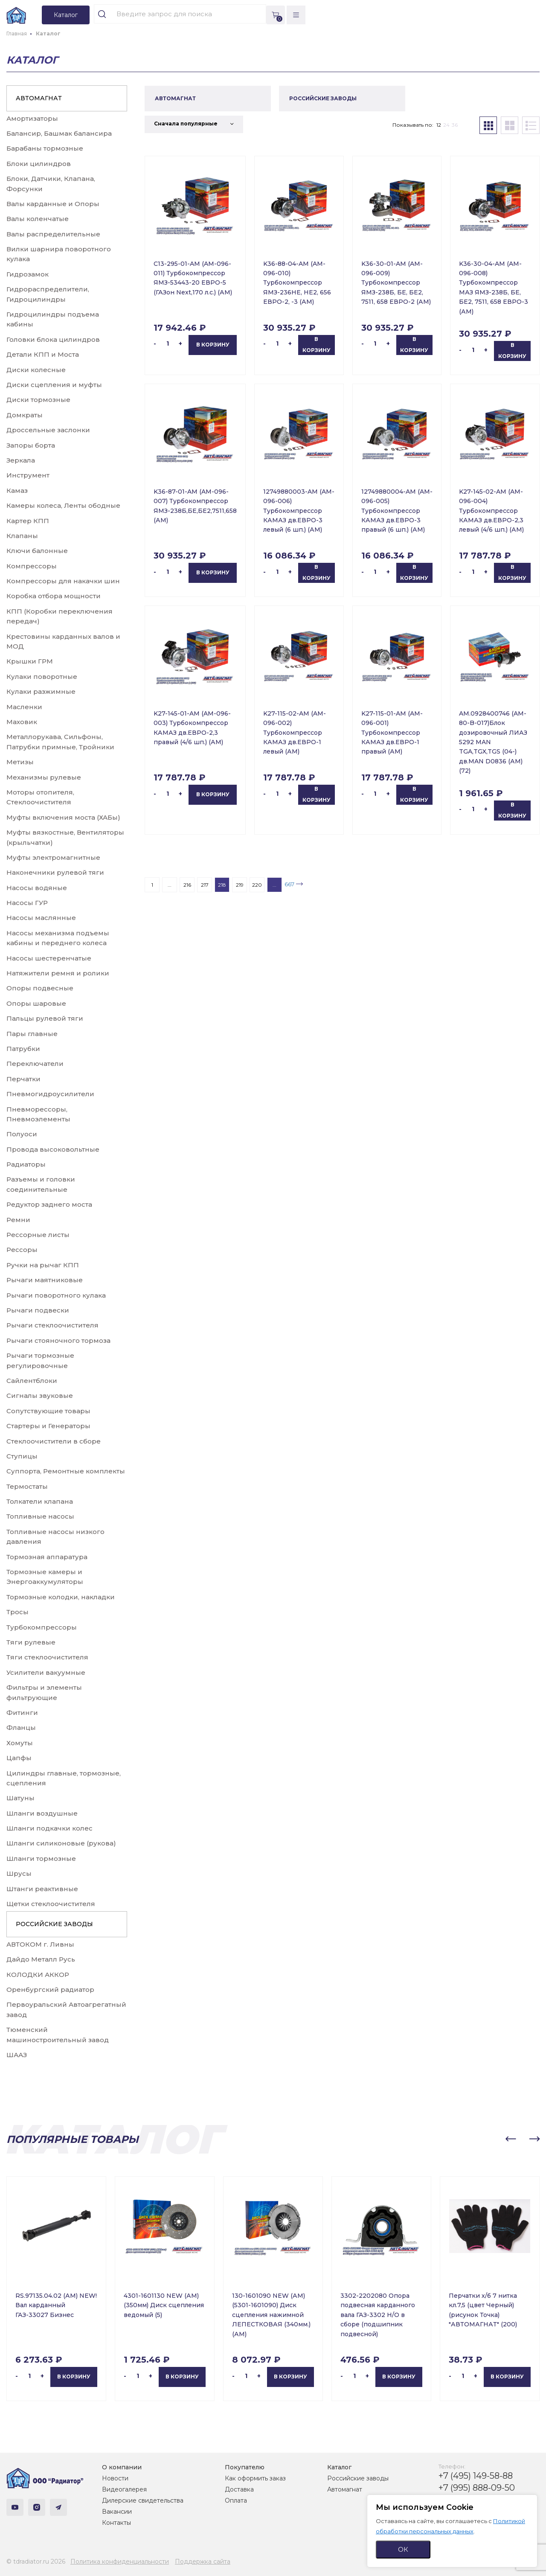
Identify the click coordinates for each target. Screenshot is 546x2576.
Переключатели (35, 1064)
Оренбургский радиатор (50, 1989)
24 (446, 125)
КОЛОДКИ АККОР (37, 1975)
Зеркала (20, 460)
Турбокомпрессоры (41, 1627)
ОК (403, 2549)
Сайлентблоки (31, 1381)
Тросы (17, 1612)
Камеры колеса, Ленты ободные (63, 505)
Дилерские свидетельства (142, 2500)
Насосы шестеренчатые (48, 958)
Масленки (24, 707)
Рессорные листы (38, 1235)
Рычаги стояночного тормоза (58, 1340)
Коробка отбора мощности (53, 596)
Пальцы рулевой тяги (44, 1018)
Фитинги (22, 1713)
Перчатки (23, 1079)
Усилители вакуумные (45, 1672)
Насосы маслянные (41, 918)
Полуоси (21, 1134)
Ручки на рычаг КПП (42, 1265)
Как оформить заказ (255, 2478)
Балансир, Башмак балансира (59, 133)
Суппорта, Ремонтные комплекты (65, 1471)
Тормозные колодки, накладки (60, 1597)
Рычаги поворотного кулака (56, 1295)
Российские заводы (358, 2478)
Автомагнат (344, 2489)
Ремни (18, 1220)
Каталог (339, 2467)
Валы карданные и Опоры (52, 204)
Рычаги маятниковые (44, 1280)
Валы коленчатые (37, 219)
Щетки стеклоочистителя (50, 1904)
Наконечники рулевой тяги (55, 872)
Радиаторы (26, 1164)
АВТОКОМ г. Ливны (40, 1944)
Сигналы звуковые (39, 1395)
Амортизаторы (32, 118)
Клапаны (22, 536)
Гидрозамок (27, 274)
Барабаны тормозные (44, 148)
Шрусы (19, 1873)
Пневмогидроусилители (50, 1094)
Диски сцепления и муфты (54, 385)
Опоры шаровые (36, 1003)
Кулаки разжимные (41, 691)
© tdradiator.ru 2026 (35, 2561)
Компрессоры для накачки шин (63, 581)
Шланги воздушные (42, 1813)
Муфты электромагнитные (53, 857)
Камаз (17, 490)
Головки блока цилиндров (53, 339)
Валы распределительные (53, 234)
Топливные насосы (40, 1516)
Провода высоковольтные (52, 1149)
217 (205, 885)
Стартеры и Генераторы (48, 1426)
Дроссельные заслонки (48, 430)
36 (455, 125)
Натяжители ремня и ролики (57, 973)
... (169, 885)
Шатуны (20, 1798)
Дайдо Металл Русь (40, 1959)
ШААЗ (16, 2055)
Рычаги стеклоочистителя (52, 1325)
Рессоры (22, 1250)
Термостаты (27, 1486)
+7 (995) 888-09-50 (477, 2488)
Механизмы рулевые (43, 777)
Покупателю (244, 2467)
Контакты (116, 2523)
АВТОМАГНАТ (39, 98)
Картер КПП (27, 521)
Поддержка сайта (202, 2561)
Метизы (20, 762)
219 (240, 885)
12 (438, 125)
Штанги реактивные (42, 1889)
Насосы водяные (36, 888)
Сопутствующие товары (48, 1411)
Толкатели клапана (39, 1501)
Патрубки (23, 1049)
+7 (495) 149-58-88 (476, 2476)
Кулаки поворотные (41, 676)
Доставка (239, 2489)
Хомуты (19, 1743)
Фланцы (21, 1727)
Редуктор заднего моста (49, 1204)
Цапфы (19, 1758)
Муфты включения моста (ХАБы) (63, 817)
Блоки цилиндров (38, 164)
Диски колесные (36, 370)
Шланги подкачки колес (49, 1828)
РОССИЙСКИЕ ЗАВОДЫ (54, 1924)
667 (289, 884)
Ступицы (22, 1456)
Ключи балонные (37, 551)
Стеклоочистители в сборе (53, 1441)
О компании (122, 2467)
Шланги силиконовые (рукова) (61, 1843)
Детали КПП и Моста (42, 354)
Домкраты (24, 415)
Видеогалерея (124, 2489)
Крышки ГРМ (29, 661)
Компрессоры (31, 566)
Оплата (236, 2500)
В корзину (212, 344)
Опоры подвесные (39, 988)
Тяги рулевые (30, 1642)
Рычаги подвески (37, 1310)
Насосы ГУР (27, 903)
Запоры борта (30, 445)
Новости (115, 2478)
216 (187, 885)
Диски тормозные (38, 400)
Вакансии (117, 2511)
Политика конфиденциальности (119, 2561)
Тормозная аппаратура (46, 1557)
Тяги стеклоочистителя (47, 1657)
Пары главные (32, 1034)
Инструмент (27, 475)
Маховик (21, 722)
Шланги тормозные (41, 1858)
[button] (510, 2139)
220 (257, 885)
